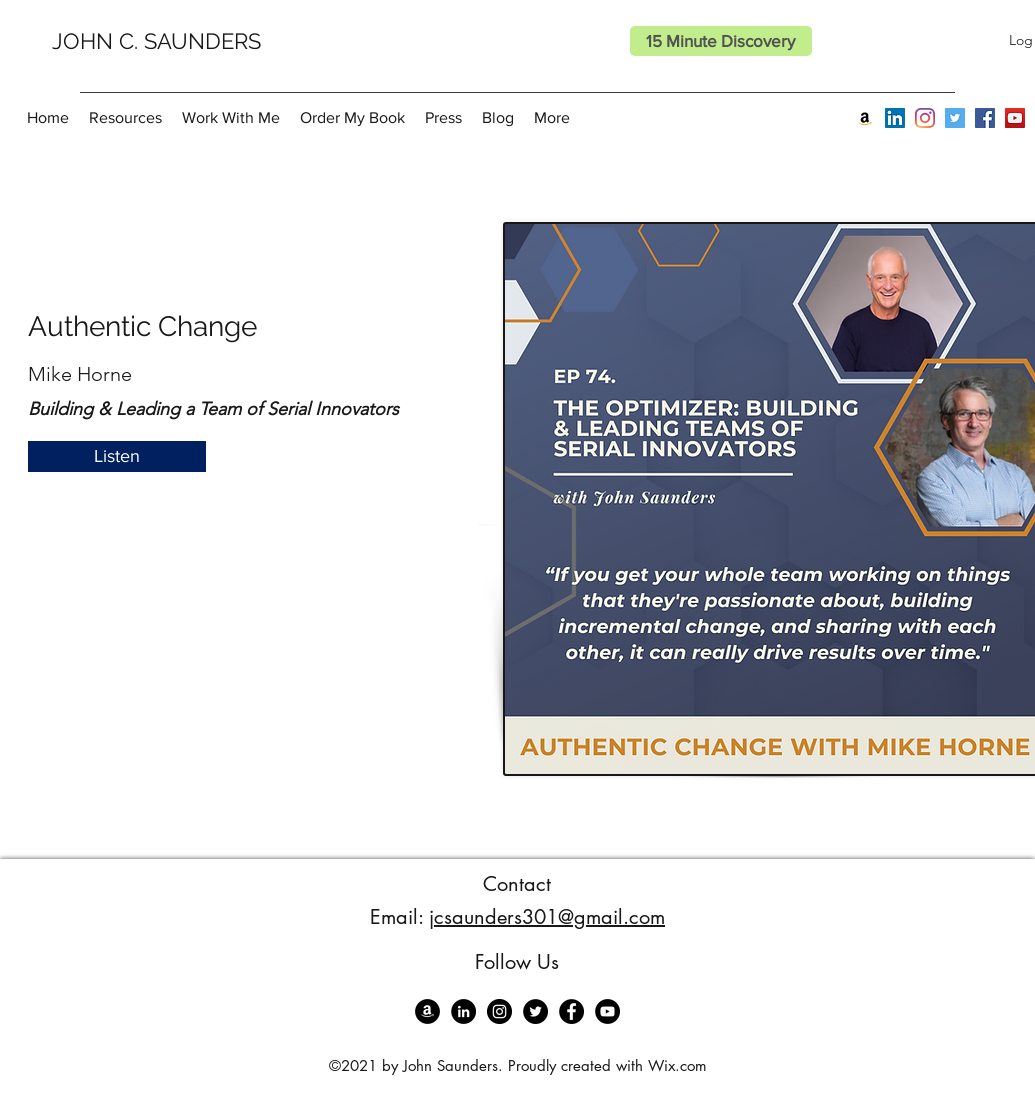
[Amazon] (865, 118)
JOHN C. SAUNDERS (156, 41)
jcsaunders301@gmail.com (547, 917)
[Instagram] (925, 118)
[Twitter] (955, 118)
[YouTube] (1015, 118)
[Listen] (117, 456)
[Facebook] (985, 118)
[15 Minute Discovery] (721, 41)
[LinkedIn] (895, 118)
